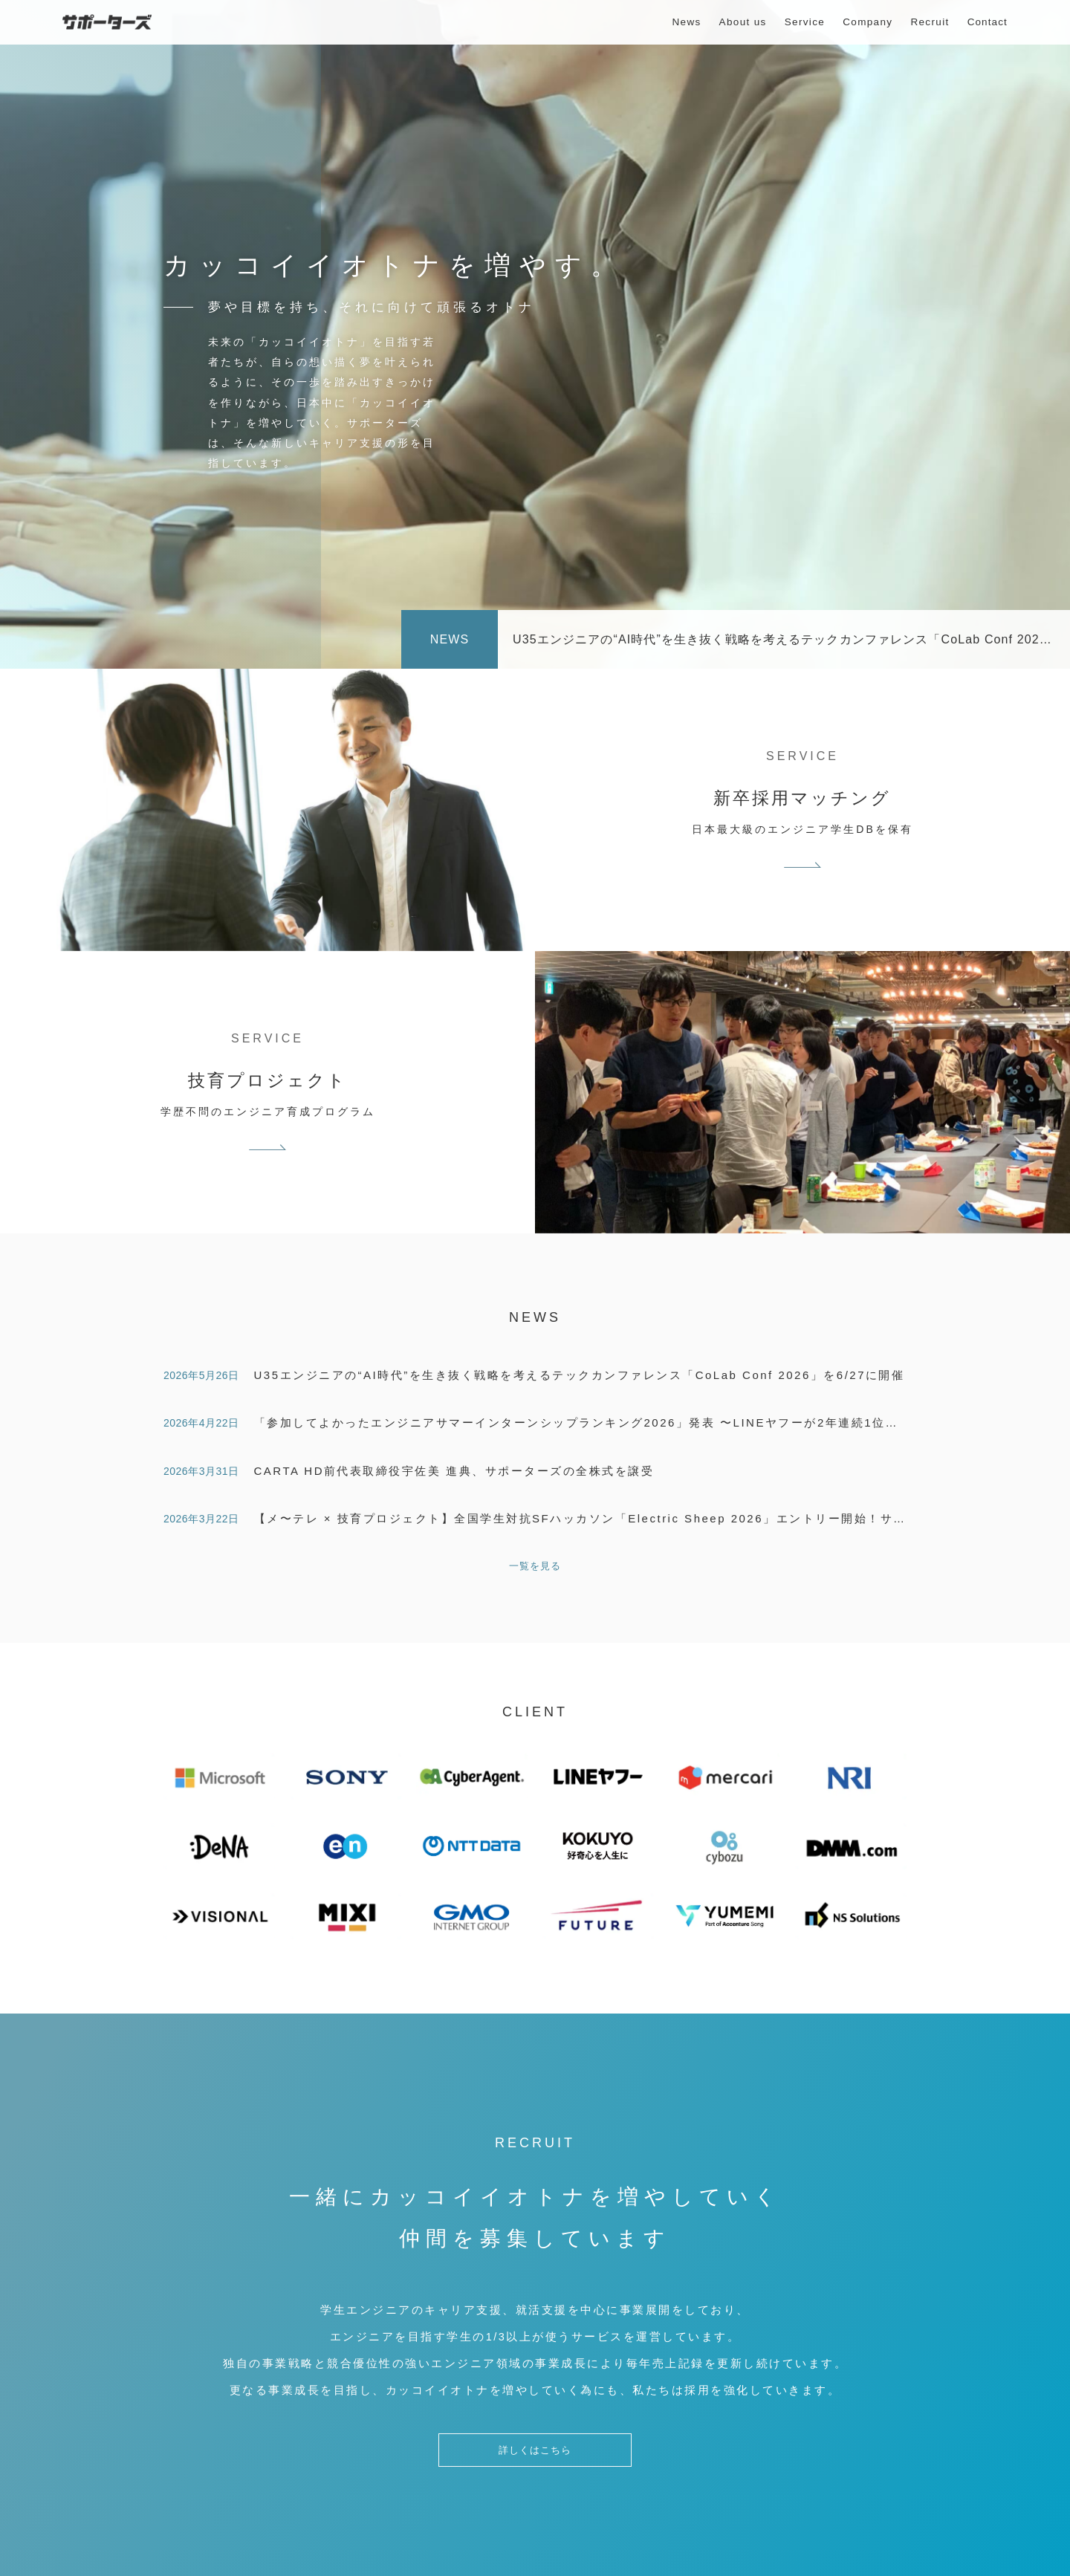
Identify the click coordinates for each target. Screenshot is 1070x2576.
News (686, 21)
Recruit (929, 21)
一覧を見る (535, 1565)
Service (805, 21)
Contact (987, 21)
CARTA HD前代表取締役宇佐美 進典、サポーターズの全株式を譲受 (454, 1470)
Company (867, 21)
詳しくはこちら (535, 2460)
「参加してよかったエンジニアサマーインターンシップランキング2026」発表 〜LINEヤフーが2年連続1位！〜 (583, 1422)
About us (743, 21)
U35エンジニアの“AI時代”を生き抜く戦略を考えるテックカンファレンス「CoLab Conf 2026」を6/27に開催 (579, 1375)
